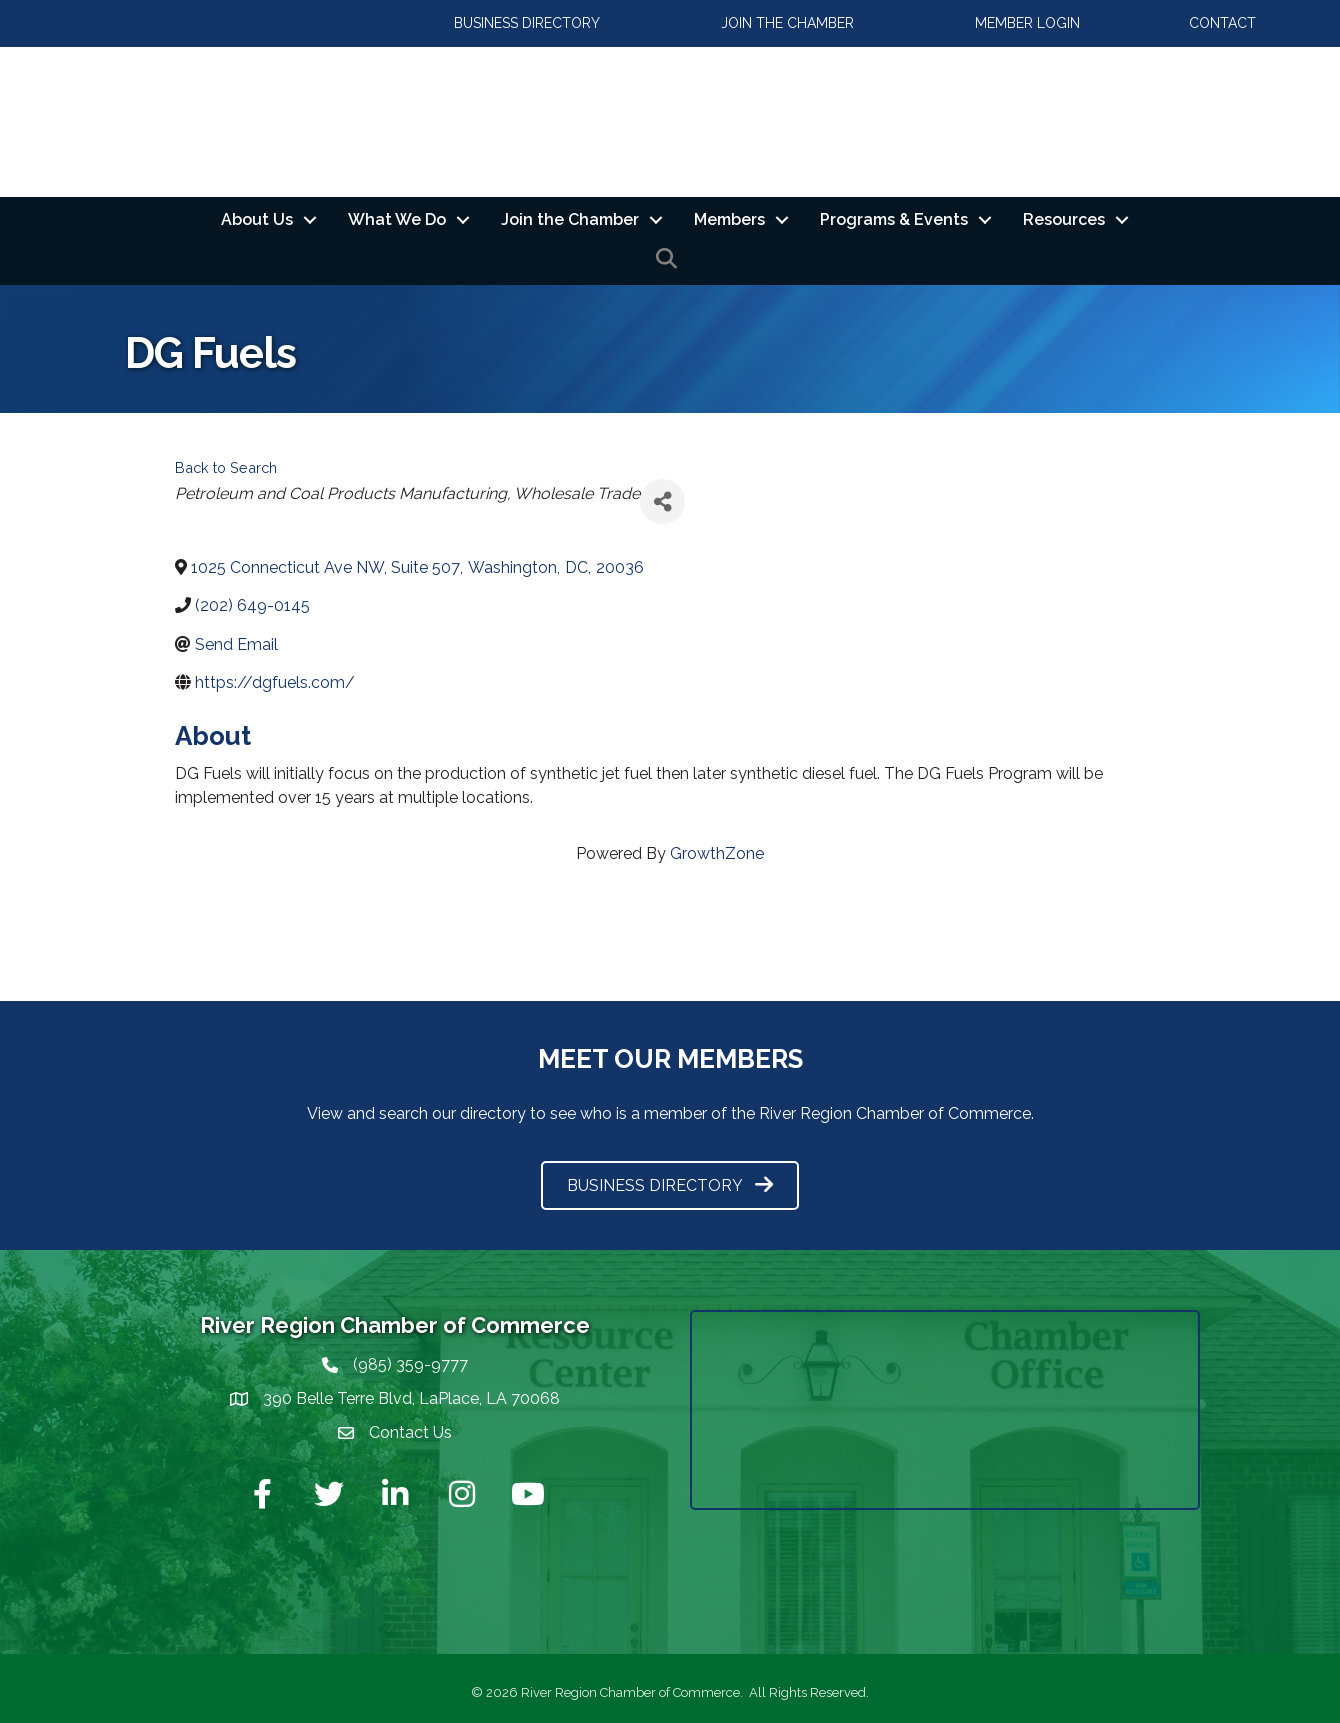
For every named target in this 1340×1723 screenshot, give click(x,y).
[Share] (662, 501)
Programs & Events (894, 219)
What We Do (397, 219)
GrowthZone (717, 853)
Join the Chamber (570, 219)
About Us (257, 219)
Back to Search (226, 467)
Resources (1064, 219)
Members (729, 219)
